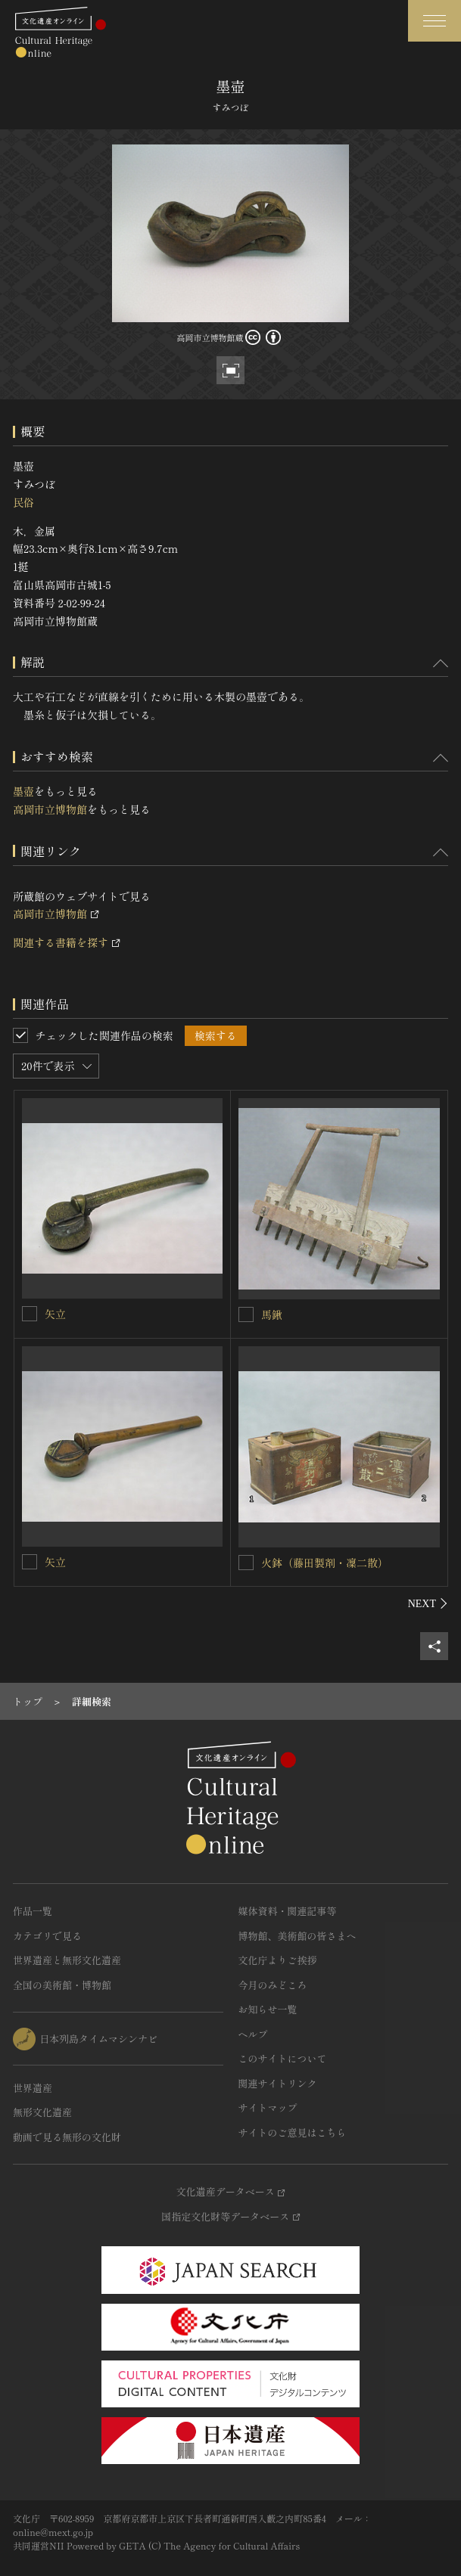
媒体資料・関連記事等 (287, 1911)
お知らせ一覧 (267, 2009)
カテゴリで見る (47, 1936)
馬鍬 (271, 1314)
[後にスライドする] (428, 1603)
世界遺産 (32, 2088)
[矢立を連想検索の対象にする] (29, 1313)
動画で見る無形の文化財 (67, 2137)
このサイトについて (282, 2058)
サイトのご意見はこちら (292, 2132)
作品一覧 (32, 1911)
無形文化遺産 (42, 2112)
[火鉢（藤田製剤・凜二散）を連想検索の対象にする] (246, 1562)
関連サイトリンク (277, 2083)
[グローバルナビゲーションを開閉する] (434, 21)
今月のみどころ (272, 1985)
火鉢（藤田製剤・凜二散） (324, 1562)
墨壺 (23, 791)
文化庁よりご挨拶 (277, 1960)
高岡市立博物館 (50, 809)
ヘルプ (253, 2034)
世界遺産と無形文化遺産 (67, 1960)
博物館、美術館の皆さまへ (297, 1936)
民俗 (23, 502)
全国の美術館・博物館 (62, 1985)
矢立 (55, 1313)
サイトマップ (267, 2107)
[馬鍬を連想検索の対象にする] (246, 1314)
